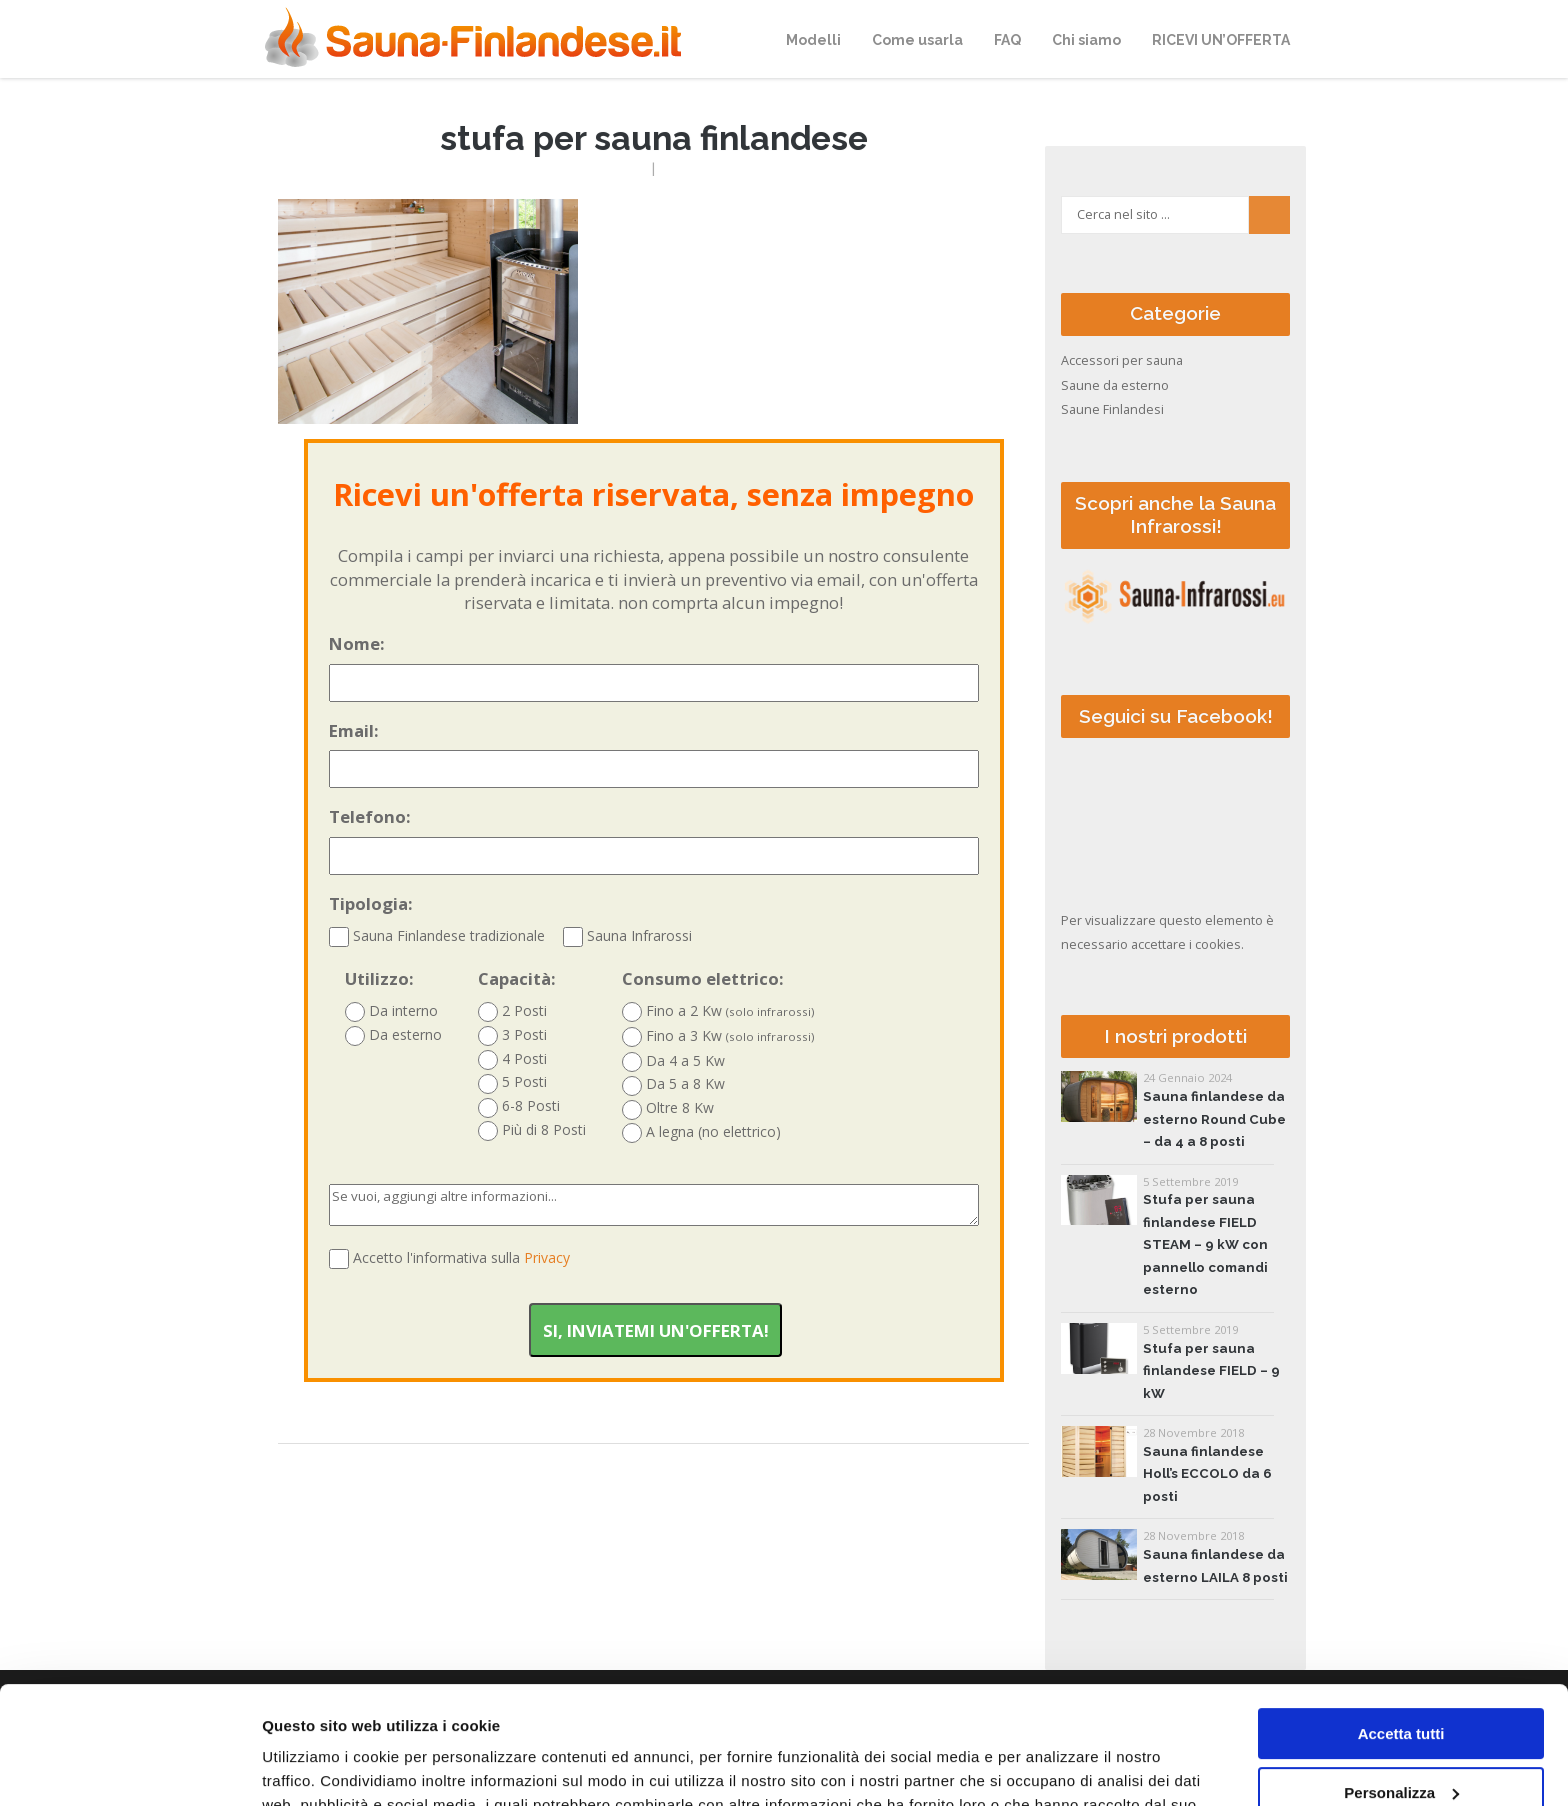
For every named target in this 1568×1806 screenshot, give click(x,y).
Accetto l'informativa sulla (461, 1257)
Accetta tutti (1401, 1616)
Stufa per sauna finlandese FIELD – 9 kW (1211, 1371)
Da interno (391, 1011)
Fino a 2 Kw (718, 1011)
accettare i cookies (1186, 944)
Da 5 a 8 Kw (673, 1084)
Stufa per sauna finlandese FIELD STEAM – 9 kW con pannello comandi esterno (1205, 1244)
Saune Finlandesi (1112, 409)
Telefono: (654, 840)
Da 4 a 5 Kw (673, 1061)
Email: (654, 754)
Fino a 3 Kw (718, 1036)
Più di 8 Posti (532, 1130)
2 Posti (512, 1011)
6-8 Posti (519, 1106)
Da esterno (393, 1035)
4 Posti (512, 1059)
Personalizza (1401, 1674)
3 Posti (512, 1035)
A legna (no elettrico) (701, 1132)
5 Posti (512, 1082)
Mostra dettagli (316, 1766)
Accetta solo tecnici (1401, 1733)
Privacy (547, 1257)
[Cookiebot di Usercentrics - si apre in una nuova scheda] (129, 1767)
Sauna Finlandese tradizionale (437, 935)
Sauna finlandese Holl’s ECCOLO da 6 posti (1207, 1474)
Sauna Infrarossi (627, 935)
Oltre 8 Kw (668, 1108)
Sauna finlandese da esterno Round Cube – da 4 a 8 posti (1214, 1119)
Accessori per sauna (1122, 360)
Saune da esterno (1115, 385)
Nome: (654, 667)
